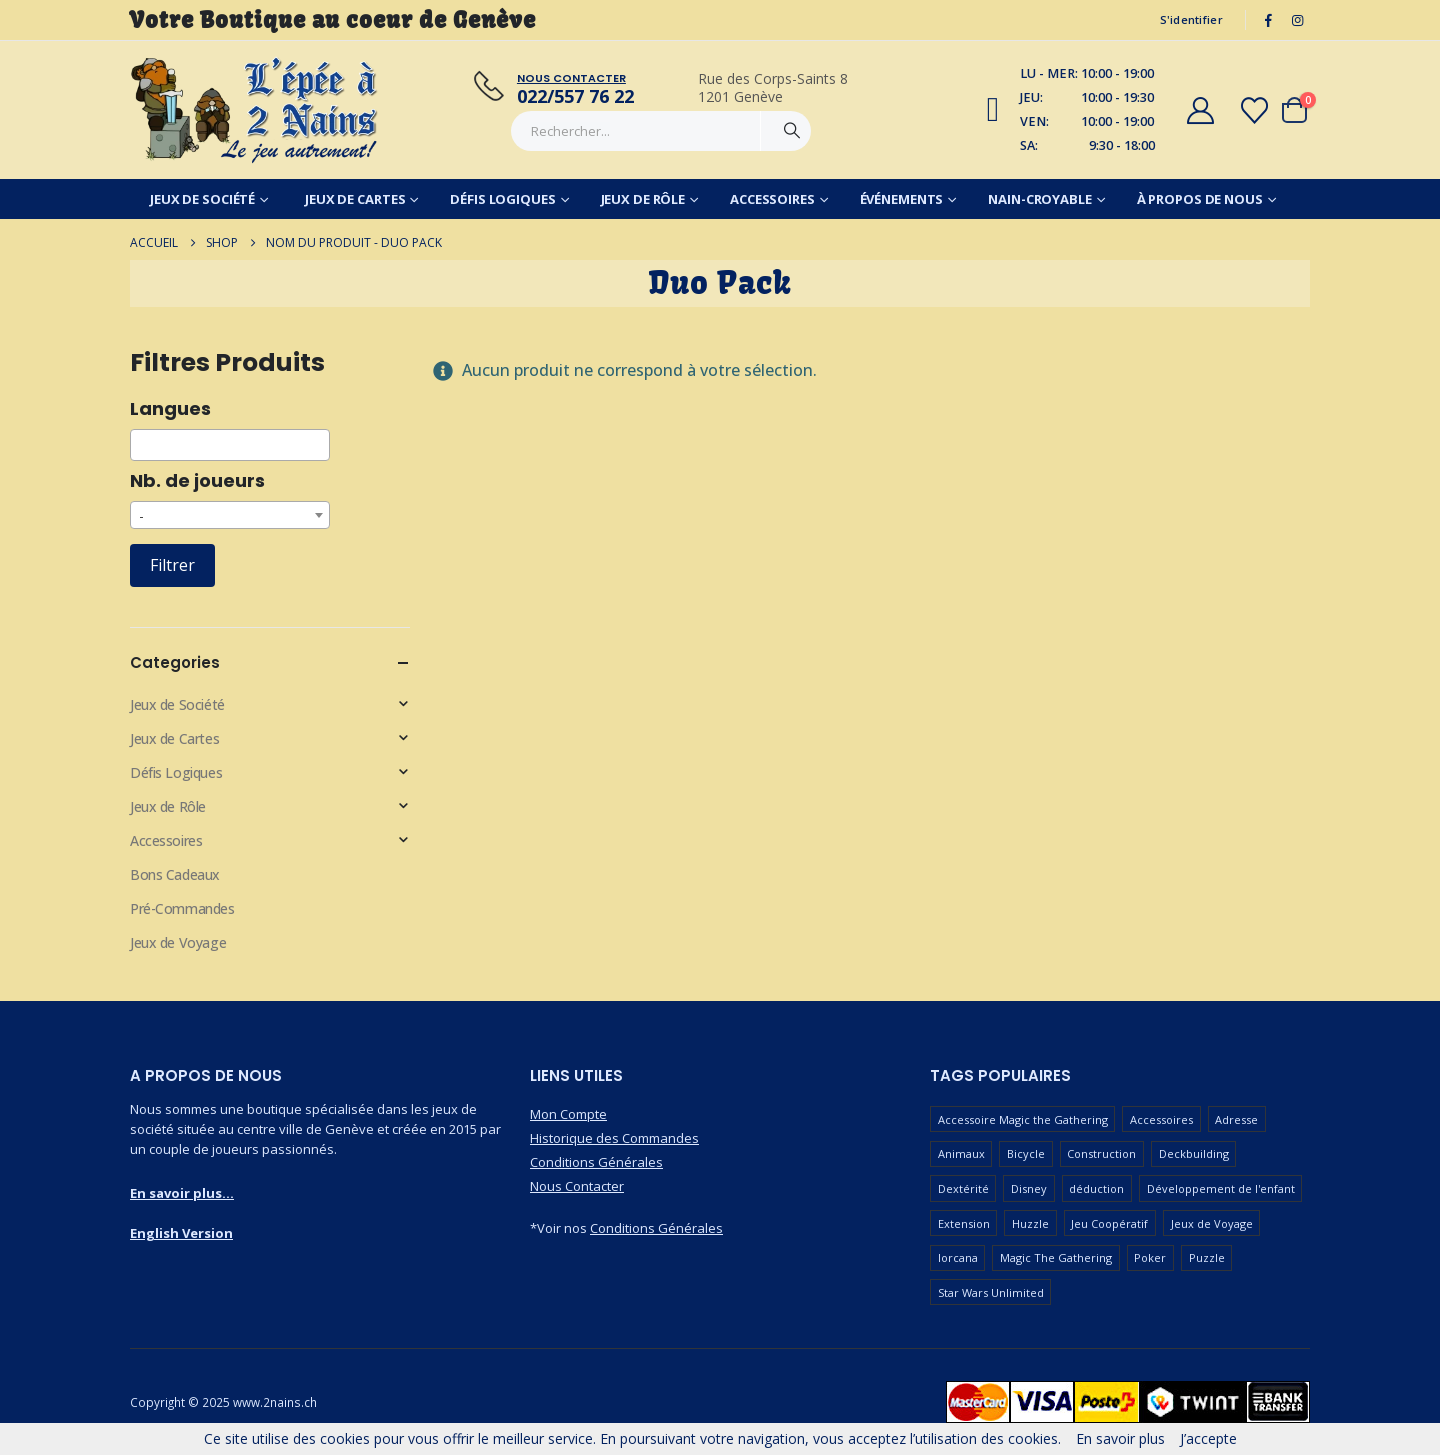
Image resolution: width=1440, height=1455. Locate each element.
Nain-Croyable (1039, 199)
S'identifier (1191, 19)
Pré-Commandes (182, 908)
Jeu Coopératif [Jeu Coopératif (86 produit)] (1109, 1223)
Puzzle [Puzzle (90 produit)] (1207, 1257)
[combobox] (230, 445)
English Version (181, 1233)
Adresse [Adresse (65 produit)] (1236, 1119)
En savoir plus (1120, 1438)
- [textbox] (141, 515)
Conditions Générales (596, 1162)
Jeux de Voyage (178, 942)
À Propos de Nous (1200, 199)
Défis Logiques (502, 199)
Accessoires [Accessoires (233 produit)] (1161, 1119)
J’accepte (1208, 1438)
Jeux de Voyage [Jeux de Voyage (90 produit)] (1212, 1223)
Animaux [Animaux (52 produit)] (961, 1153)
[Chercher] (792, 131)
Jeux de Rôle (643, 199)
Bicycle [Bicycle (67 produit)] (1026, 1153)
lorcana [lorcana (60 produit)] (958, 1257)
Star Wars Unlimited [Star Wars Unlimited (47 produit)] (991, 1292)
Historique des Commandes (614, 1138)
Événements (902, 199)
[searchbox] (141, 445)
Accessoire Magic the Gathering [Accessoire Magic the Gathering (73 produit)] (1023, 1119)
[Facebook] (1269, 20)
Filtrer (172, 565)
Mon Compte (568, 1114)
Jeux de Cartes (355, 199)
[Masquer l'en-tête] (255, 110)
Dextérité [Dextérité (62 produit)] (963, 1188)
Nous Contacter (577, 1186)
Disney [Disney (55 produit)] (1029, 1188)
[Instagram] (1297, 20)
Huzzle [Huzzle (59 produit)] (1030, 1223)
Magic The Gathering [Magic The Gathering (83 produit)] (1056, 1257)
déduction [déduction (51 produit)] (1096, 1188)
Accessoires (772, 199)
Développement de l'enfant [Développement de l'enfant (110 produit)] (1221, 1188)
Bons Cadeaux (175, 874)
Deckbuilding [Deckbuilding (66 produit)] (1194, 1153)
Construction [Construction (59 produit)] (1101, 1153)
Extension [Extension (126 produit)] (964, 1223)
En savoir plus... (182, 1193)
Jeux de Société (202, 199)
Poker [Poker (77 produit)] (1150, 1257)
